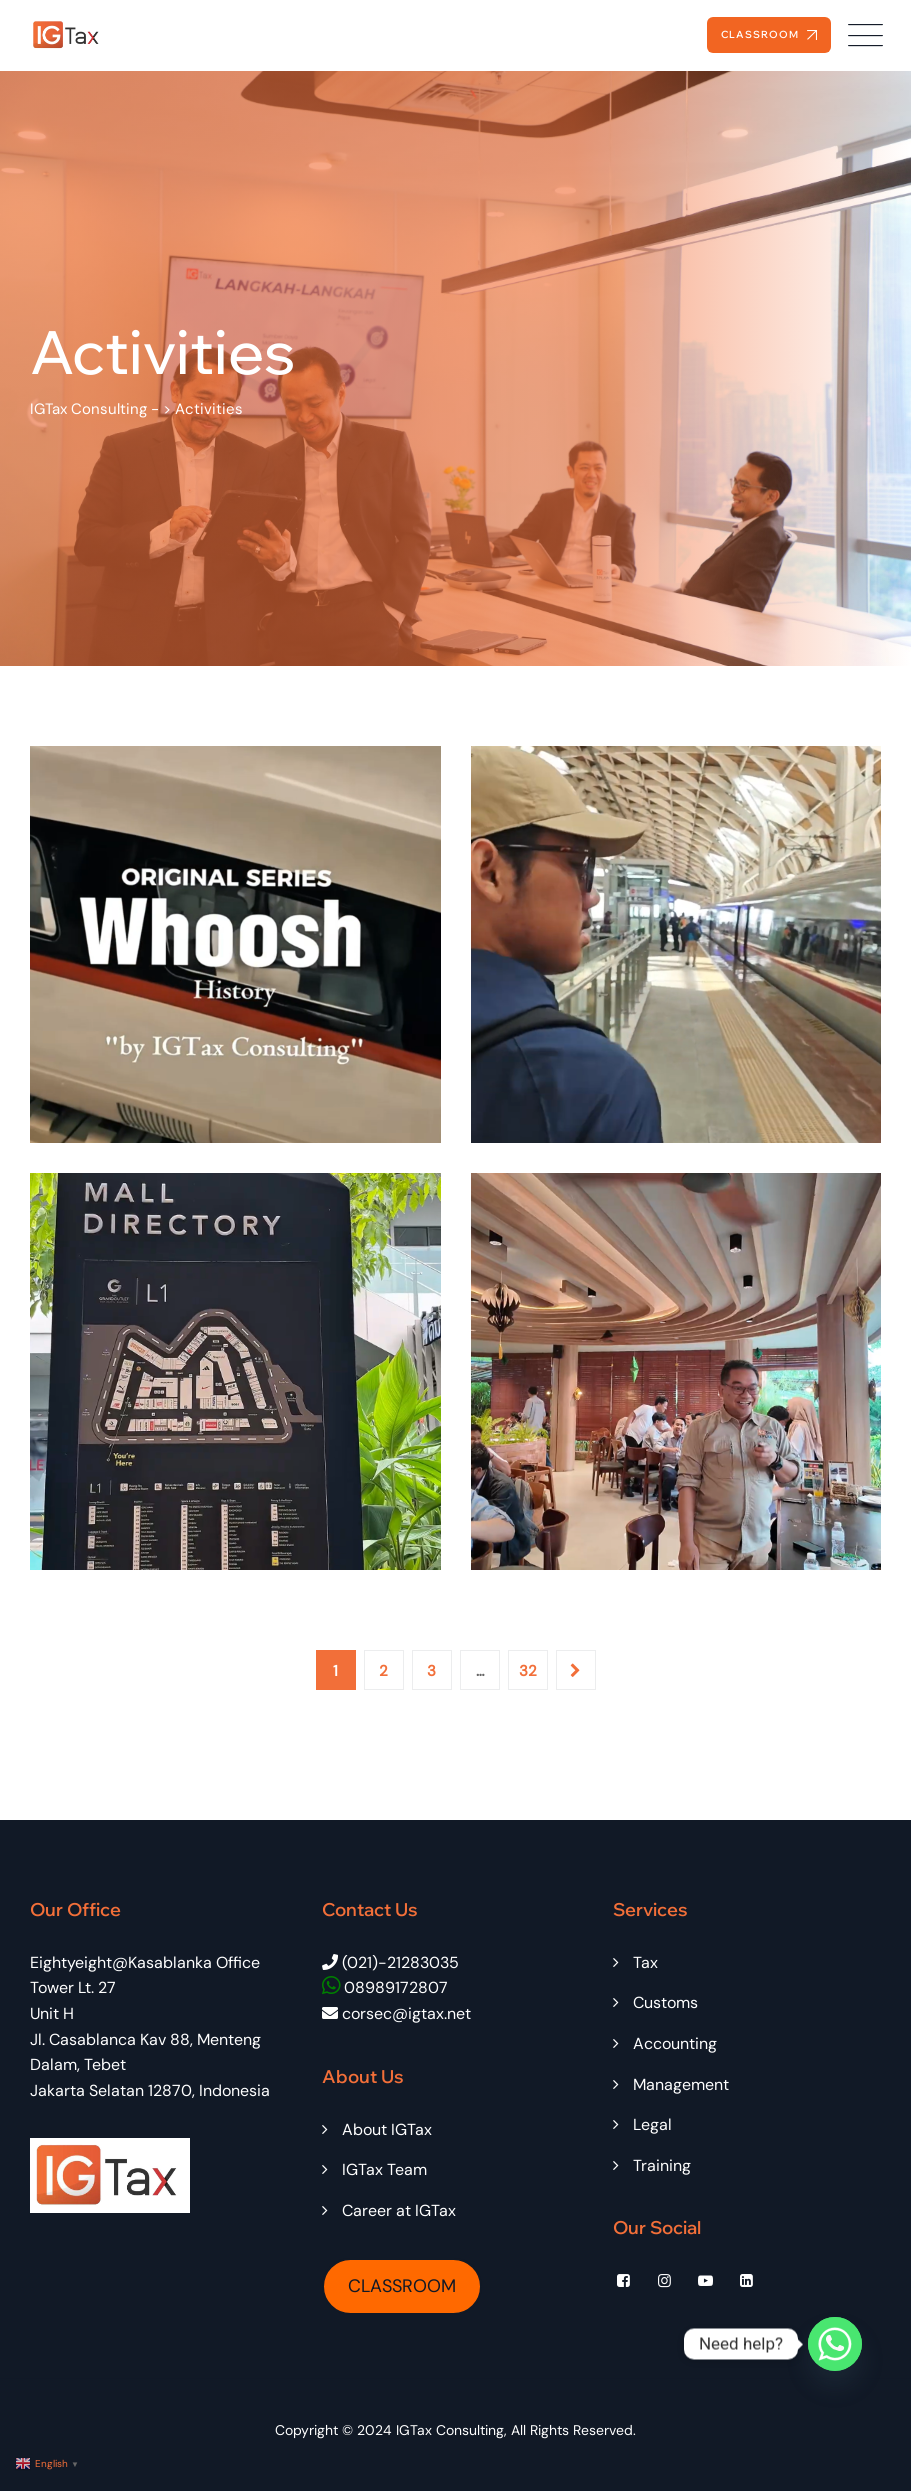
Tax (645, 1962)
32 (528, 1671)
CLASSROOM (402, 2286)
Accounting (675, 2043)
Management (681, 2084)
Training (662, 2165)
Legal (652, 2124)
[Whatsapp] (835, 2344)
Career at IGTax (399, 2210)
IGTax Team (384, 2169)
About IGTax (387, 2129)
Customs (665, 2002)
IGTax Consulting (450, 2430)
